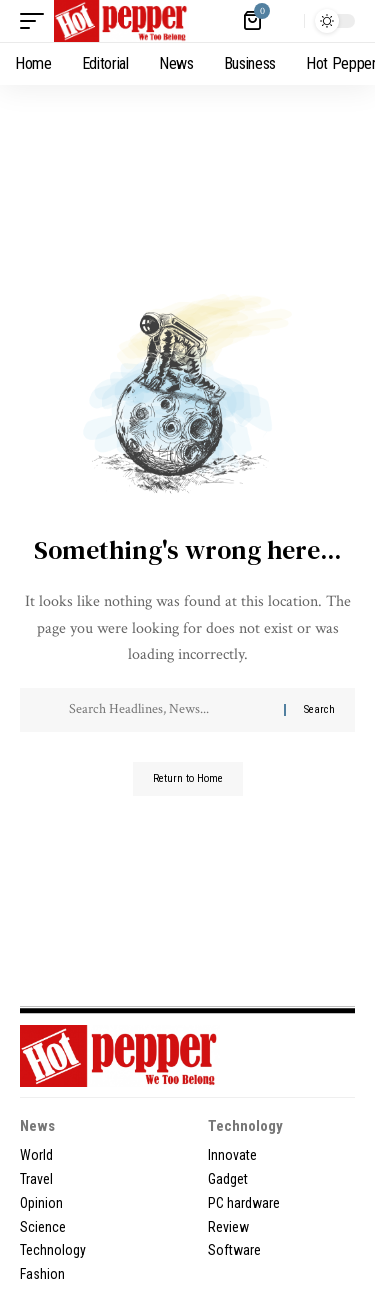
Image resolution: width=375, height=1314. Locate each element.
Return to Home (188, 778)
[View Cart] (254, 21)
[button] (37, 21)
